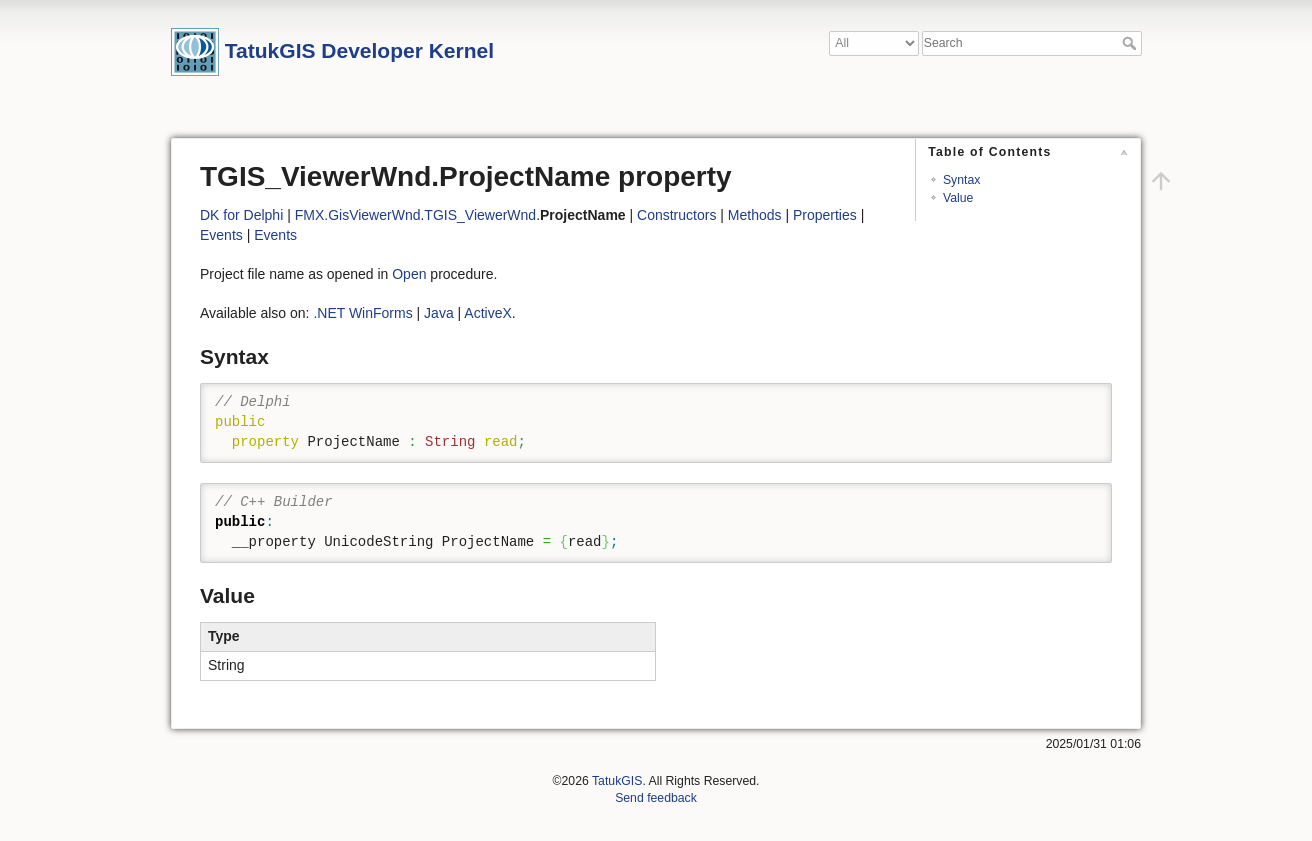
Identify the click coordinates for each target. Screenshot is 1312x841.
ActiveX (487, 313)
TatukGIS (617, 781)
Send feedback (656, 798)
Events (221, 235)
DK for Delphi (241, 215)
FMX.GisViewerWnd (358, 215)
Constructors (676, 215)
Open (409, 274)
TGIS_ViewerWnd (480, 215)
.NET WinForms (362, 313)
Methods (755, 215)
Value (958, 198)
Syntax (961, 180)
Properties (825, 215)
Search (1131, 43)
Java (439, 313)
